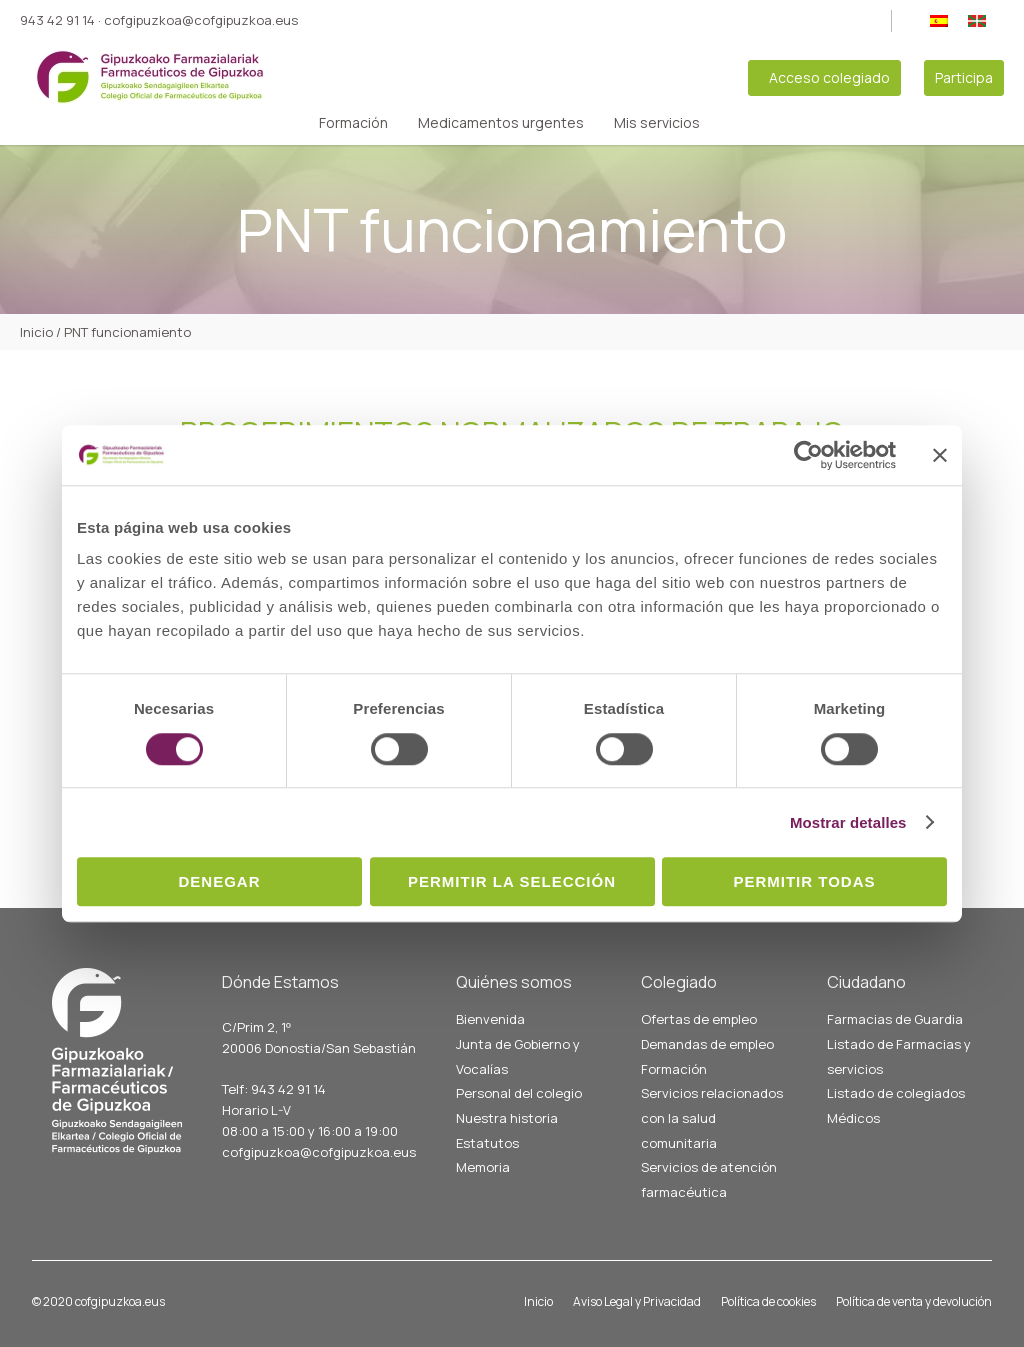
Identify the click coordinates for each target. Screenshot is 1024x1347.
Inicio (538, 1301)
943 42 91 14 (57, 20)
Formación (353, 123)
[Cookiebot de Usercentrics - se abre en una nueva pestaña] (808, 455)
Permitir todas (804, 881)
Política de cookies (768, 1301)
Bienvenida (490, 1019)
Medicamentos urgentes (501, 123)
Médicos (853, 1118)
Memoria (483, 1167)
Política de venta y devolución (914, 1301)
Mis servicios (657, 123)
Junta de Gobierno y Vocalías (518, 1056)
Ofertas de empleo (699, 1019)
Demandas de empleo (707, 1044)
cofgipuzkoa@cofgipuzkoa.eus (201, 20)
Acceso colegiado (829, 77)
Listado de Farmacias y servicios (899, 1056)
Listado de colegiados (896, 1093)
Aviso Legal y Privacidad (637, 1301)
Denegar (219, 881)
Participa (964, 77)
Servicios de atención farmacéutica (709, 1179)
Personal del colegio (519, 1093)
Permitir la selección (512, 881)
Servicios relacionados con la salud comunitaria (712, 1117)
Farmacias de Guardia (895, 1019)
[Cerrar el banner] (940, 455)
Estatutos (487, 1143)
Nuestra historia (507, 1118)
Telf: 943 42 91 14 (274, 1089)
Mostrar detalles (848, 822)
